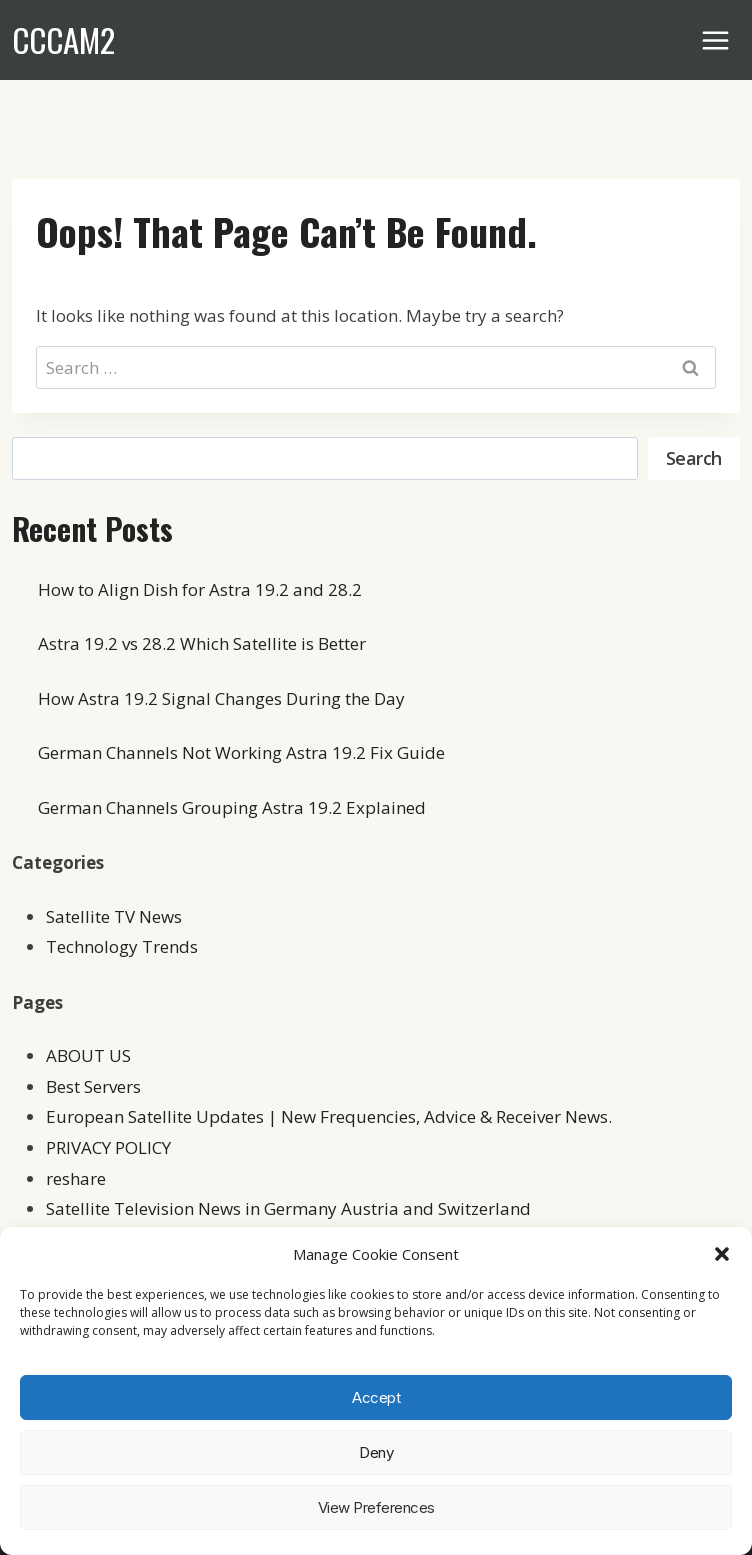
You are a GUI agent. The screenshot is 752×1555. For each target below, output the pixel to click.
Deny (376, 1452)
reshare (76, 1178)
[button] (722, 1254)
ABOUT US (88, 1055)
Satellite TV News (114, 916)
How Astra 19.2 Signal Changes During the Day (221, 698)
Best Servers (93, 1086)
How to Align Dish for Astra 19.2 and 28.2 (200, 589)
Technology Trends (122, 946)
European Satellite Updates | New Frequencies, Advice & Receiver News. (329, 1116)
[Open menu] (716, 40)
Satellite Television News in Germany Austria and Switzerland (288, 1208)
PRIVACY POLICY (108, 1147)
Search (694, 458)
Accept (376, 1397)
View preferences (376, 1507)
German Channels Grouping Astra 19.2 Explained (232, 807)
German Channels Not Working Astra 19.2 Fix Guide (241, 752)
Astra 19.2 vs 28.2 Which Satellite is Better (202, 643)
